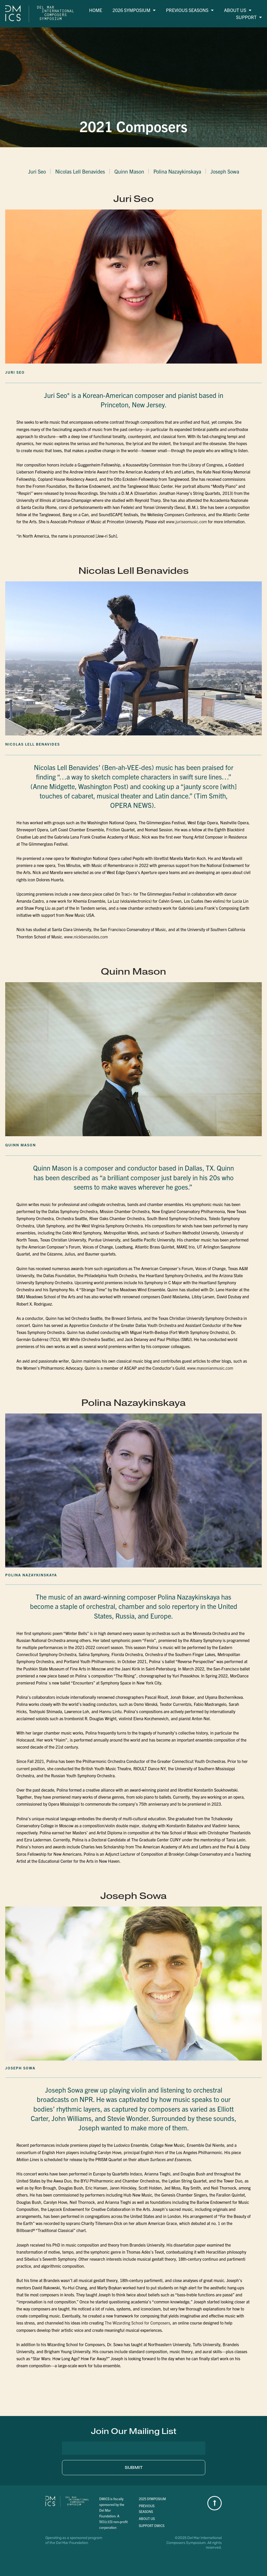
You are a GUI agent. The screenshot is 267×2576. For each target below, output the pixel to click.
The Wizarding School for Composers (137, 2323)
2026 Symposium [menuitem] (134, 10)
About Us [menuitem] (237, 10)
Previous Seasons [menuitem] (190, 10)
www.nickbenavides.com (86, 936)
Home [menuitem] (95, 10)
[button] (133, 2431)
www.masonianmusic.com (210, 1367)
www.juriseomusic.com (186, 521)
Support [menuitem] (249, 17)
